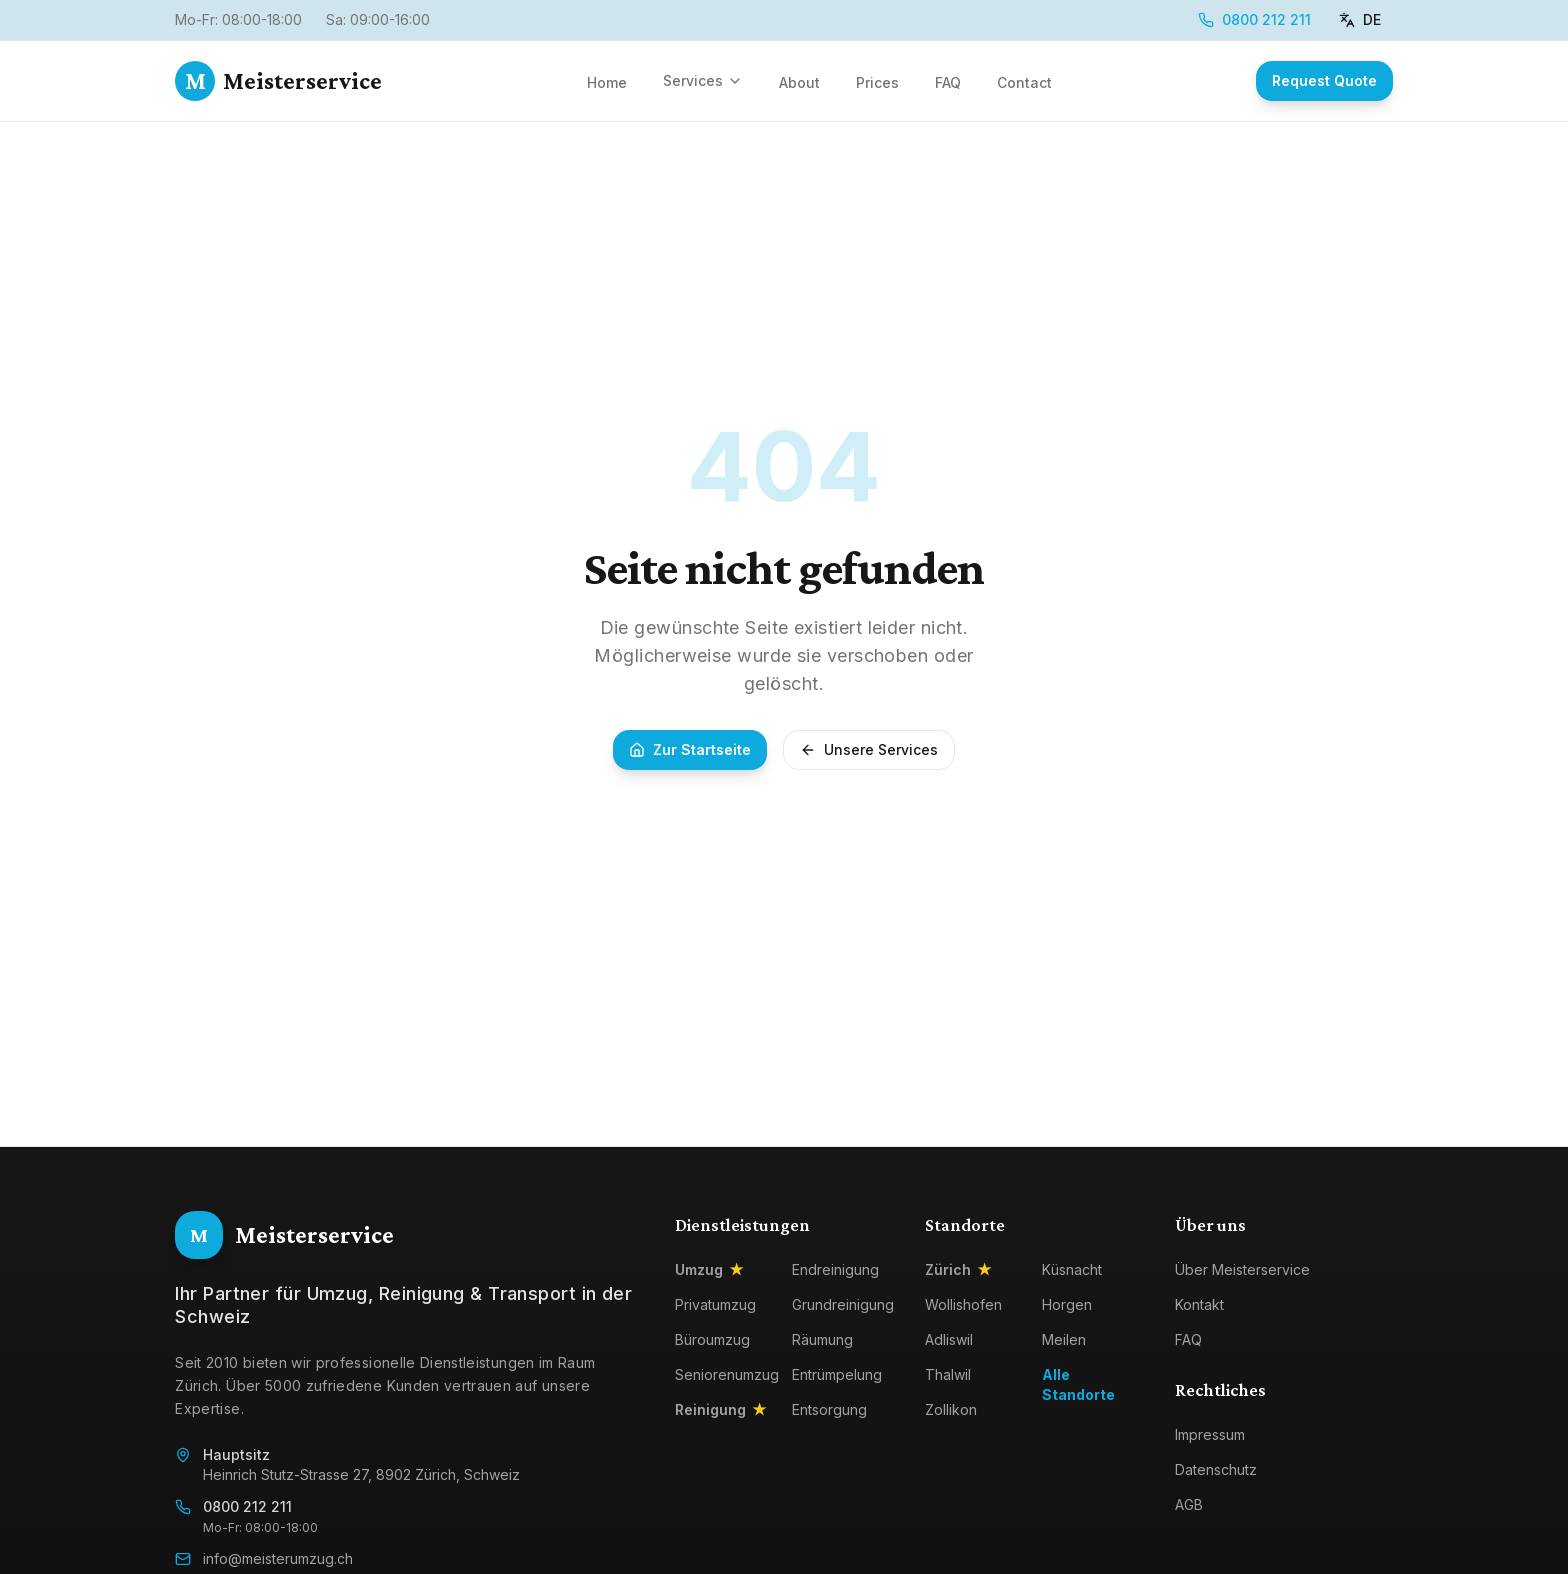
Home (607, 82)
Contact (1024, 82)
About (799, 82)
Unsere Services (869, 749)
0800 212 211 (1254, 19)
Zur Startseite (690, 749)
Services (703, 80)
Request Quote (1324, 80)
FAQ (948, 82)
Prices (877, 82)
